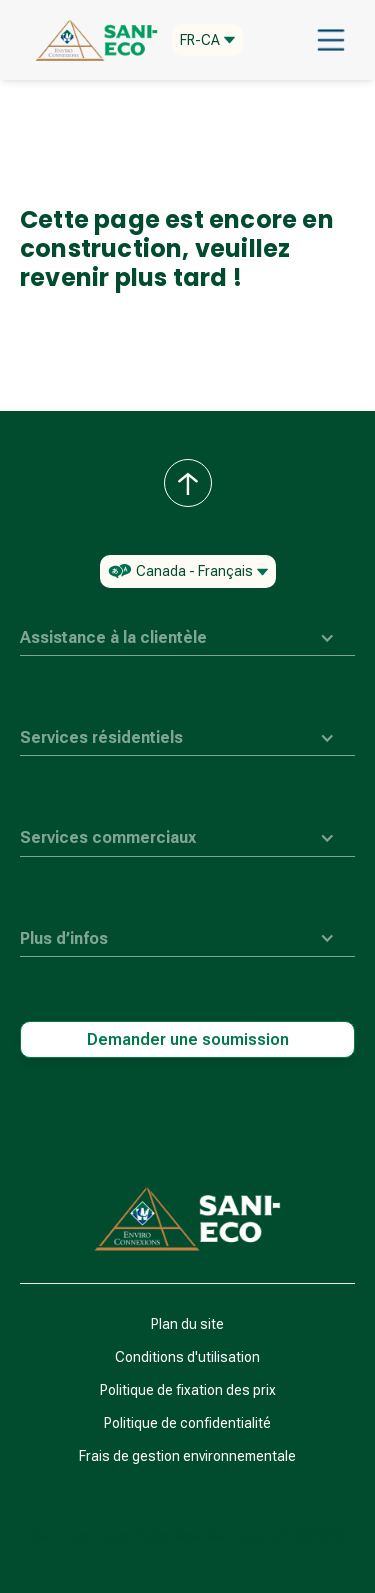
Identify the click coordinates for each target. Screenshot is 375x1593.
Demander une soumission (188, 1039)
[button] (207, 40)
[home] (92, 40)
